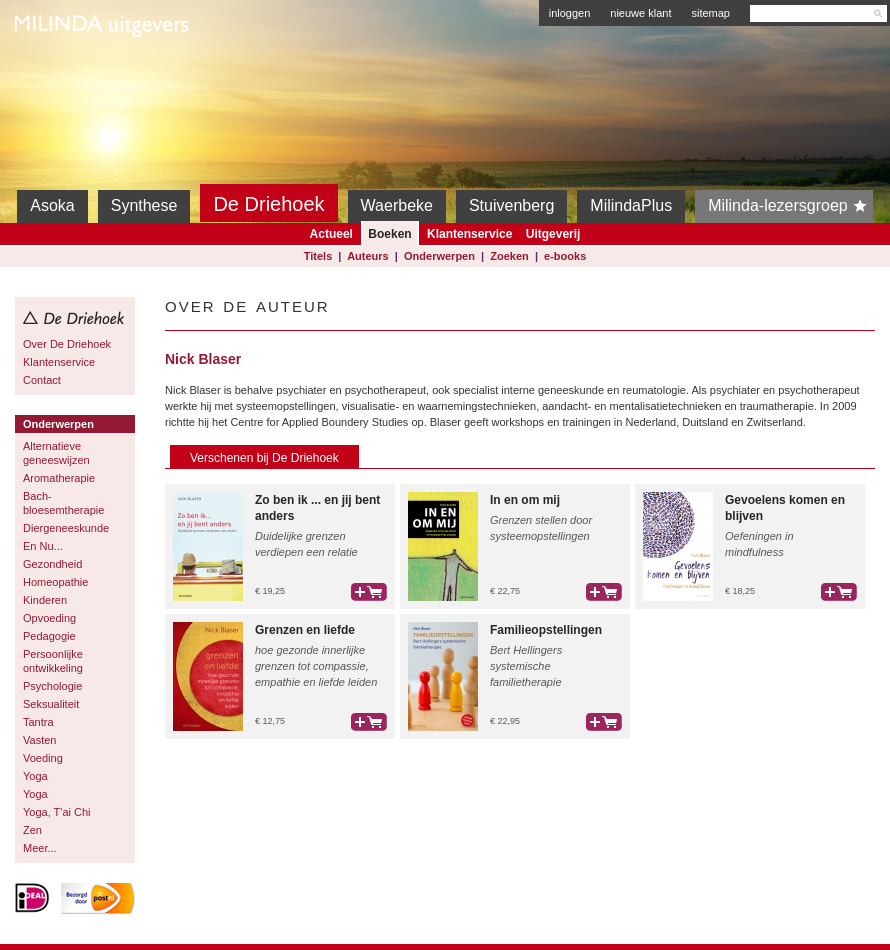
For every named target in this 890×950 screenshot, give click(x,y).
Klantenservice (469, 234)
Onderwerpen (439, 256)
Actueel (331, 234)
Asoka (52, 205)
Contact (42, 380)
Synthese (144, 205)
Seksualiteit (51, 704)
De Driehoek (268, 204)
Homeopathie (55, 582)
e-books (565, 256)
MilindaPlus (631, 205)
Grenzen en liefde (305, 630)
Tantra (38, 722)
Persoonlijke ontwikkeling (53, 661)
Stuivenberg (511, 205)
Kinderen (45, 600)
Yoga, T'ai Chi (57, 812)
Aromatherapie (59, 478)
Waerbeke (397, 205)
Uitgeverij (553, 234)
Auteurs (368, 256)
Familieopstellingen (546, 630)
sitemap (710, 13)
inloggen (570, 13)
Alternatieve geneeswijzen (56, 453)
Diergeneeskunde (66, 528)
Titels (318, 256)
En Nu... (43, 546)
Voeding (43, 758)
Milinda (56, 72)
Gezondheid (52, 564)
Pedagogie (49, 636)
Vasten (39, 740)
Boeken (389, 234)
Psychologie (52, 686)
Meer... (40, 848)
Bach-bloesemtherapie (63, 503)
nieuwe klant (640, 13)
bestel (369, 592)
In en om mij (525, 500)
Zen (32, 830)
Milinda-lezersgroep (790, 206)
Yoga (35, 776)
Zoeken (509, 256)
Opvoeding (49, 618)
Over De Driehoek (67, 344)
